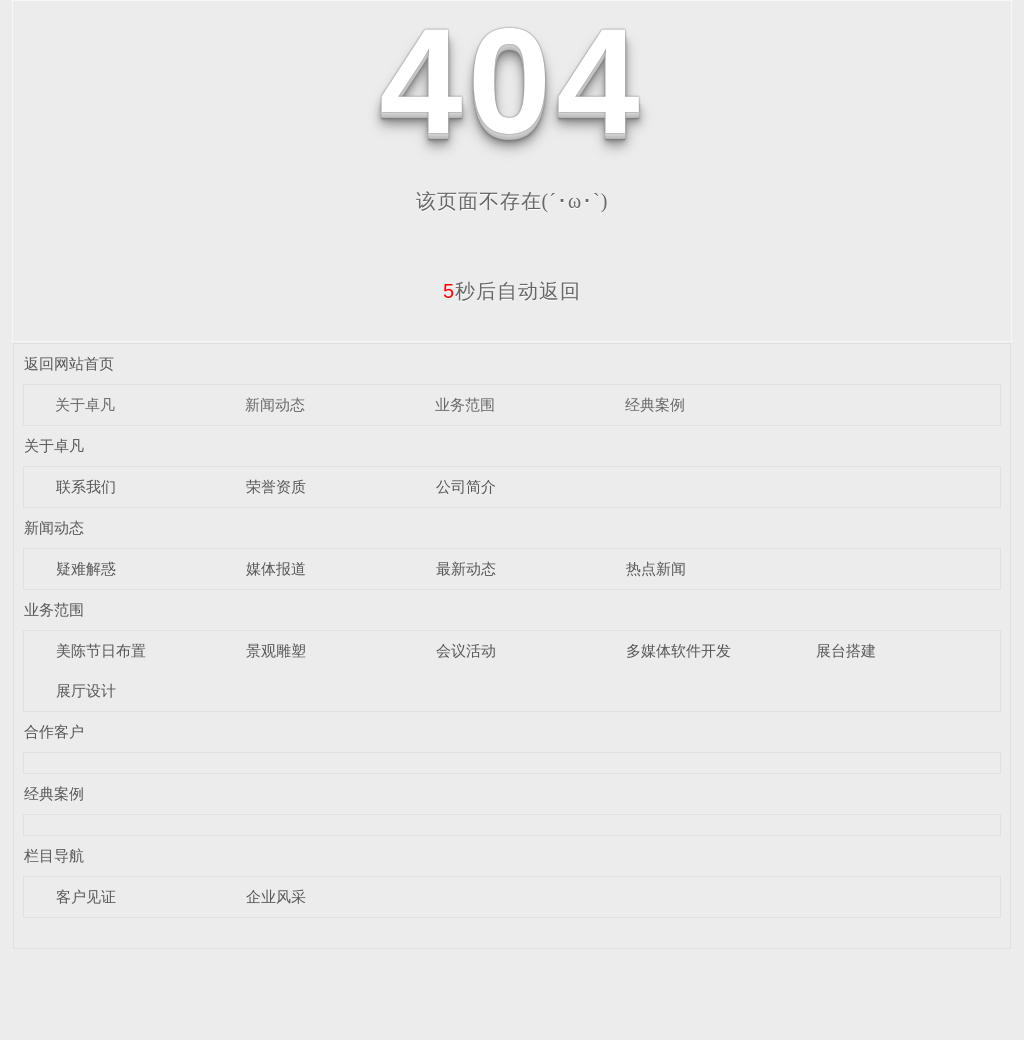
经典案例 (655, 404)
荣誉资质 (276, 486)
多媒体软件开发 (678, 650)
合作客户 (54, 731)
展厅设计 (86, 690)
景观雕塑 (276, 650)
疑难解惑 (86, 568)
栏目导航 (54, 855)
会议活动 (466, 650)
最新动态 (466, 568)
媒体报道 (276, 568)
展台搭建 (846, 650)
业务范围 (465, 404)
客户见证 (86, 896)
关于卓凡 (85, 404)
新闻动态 (275, 404)
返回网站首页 (69, 363)
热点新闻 (656, 568)
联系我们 (86, 486)
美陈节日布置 (101, 650)
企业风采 (276, 896)
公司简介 (466, 486)
